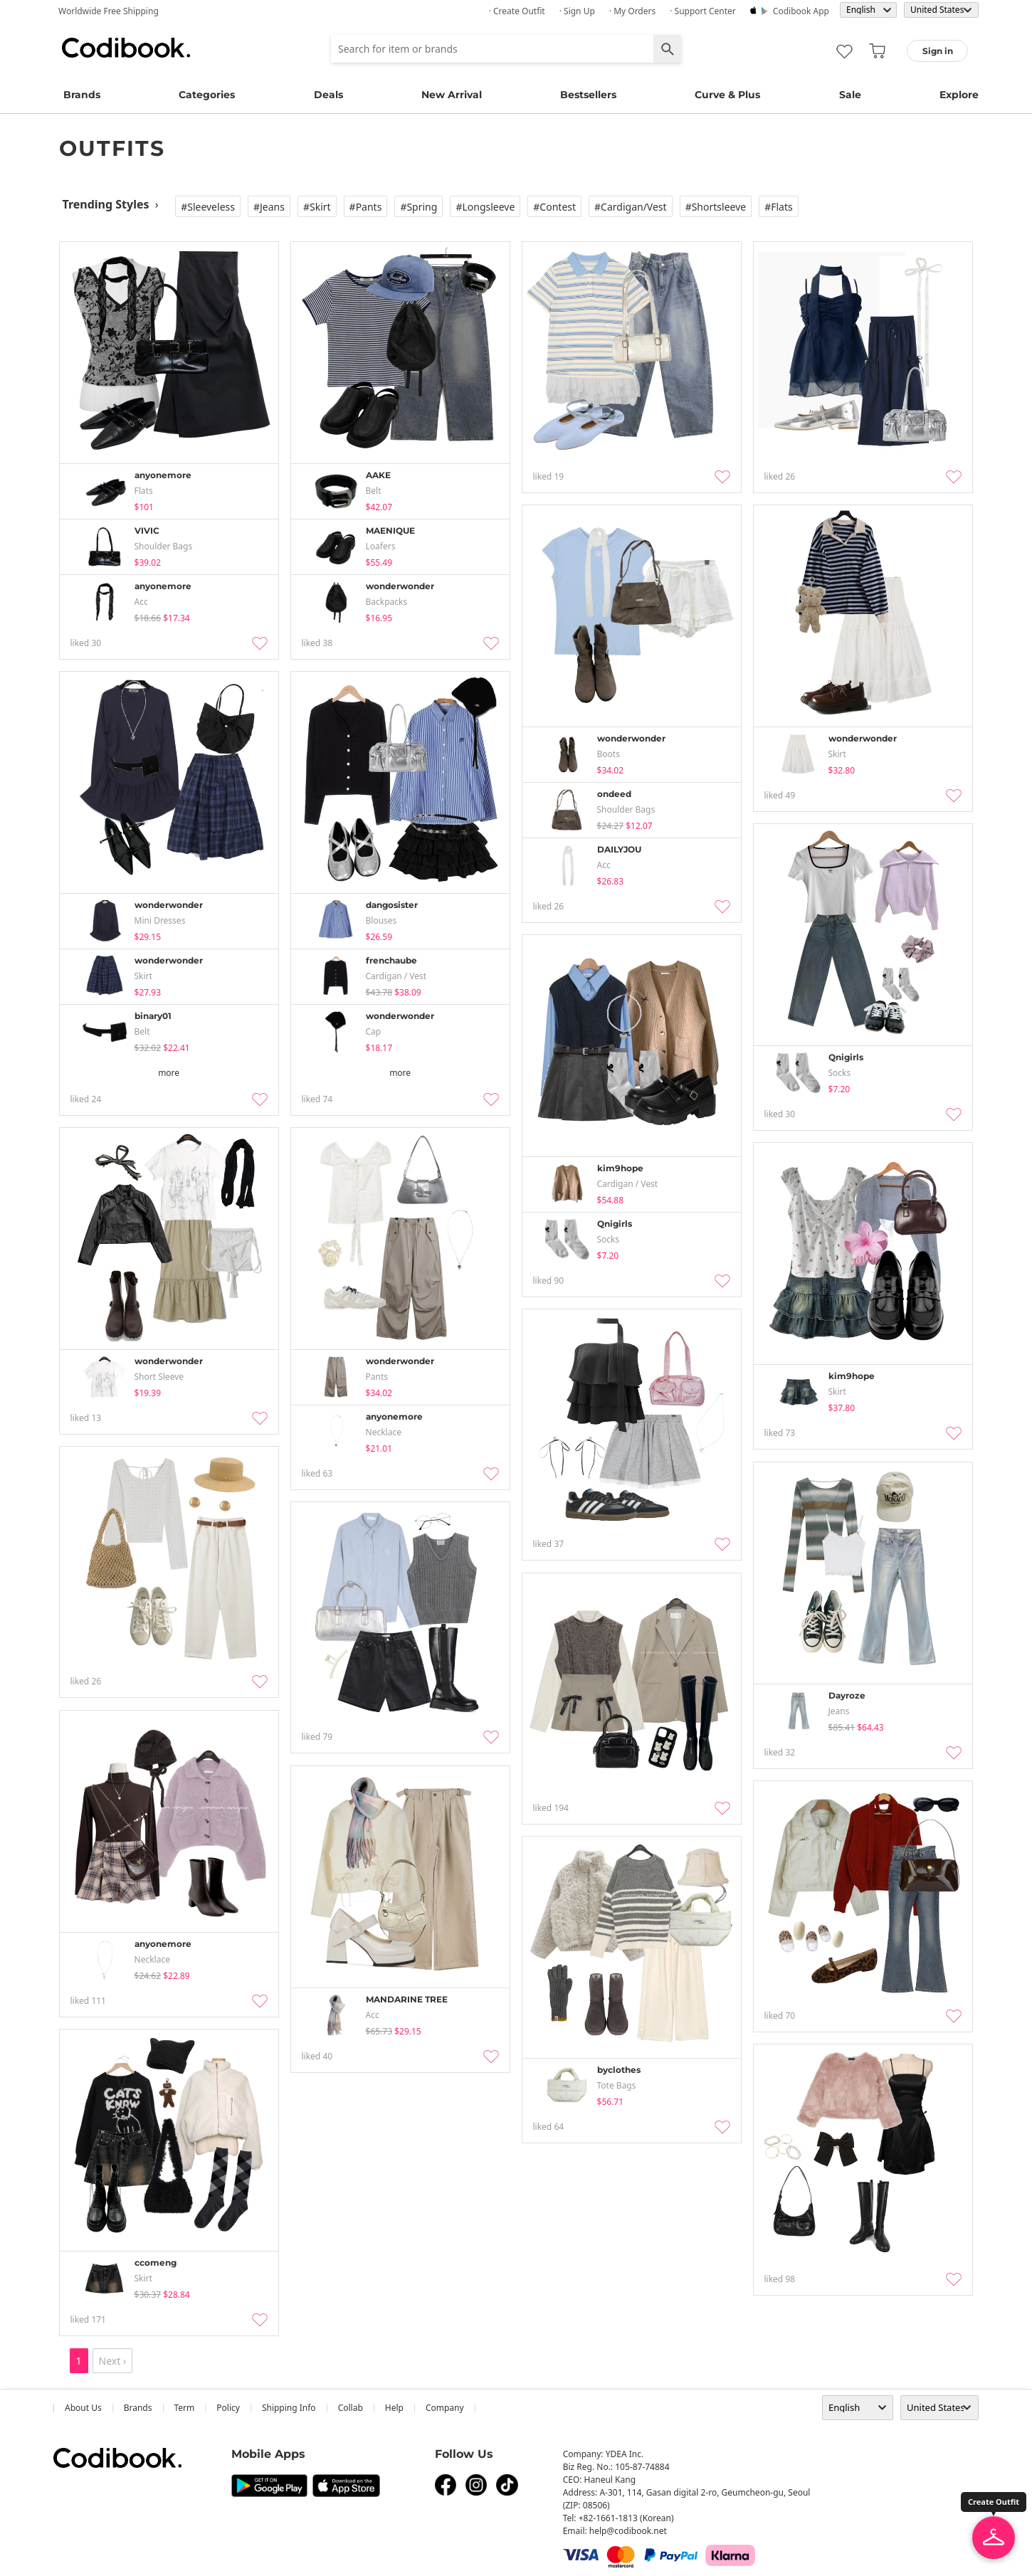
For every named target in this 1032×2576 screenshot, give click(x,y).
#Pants (365, 206)
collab (350, 2408)
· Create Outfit (517, 11)
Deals (328, 94)
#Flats (778, 206)
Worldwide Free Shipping (108, 11)
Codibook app (801, 11)
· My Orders (632, 11)
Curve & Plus (727, 94)
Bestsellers (588, 94)
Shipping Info (289, 2408)
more (168, 1073)
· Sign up (577, 11)
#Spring (418, 206)
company (445, 2408)
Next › (113, 2361)
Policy (228, 2408)
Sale (850, 94)
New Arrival (451, 94)
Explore (959, 94)
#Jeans (269, 206)
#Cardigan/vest (630, 206)
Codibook (126, 47)
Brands (81, 94)
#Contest (554, 206)
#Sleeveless (208, 206)
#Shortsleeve (716, 206)
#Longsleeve (485, 206)
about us (83, 2408)
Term (184, 2408)
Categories (207, 94)
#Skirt (317, 206)
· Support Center (703, 11)
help (394, 2408)
